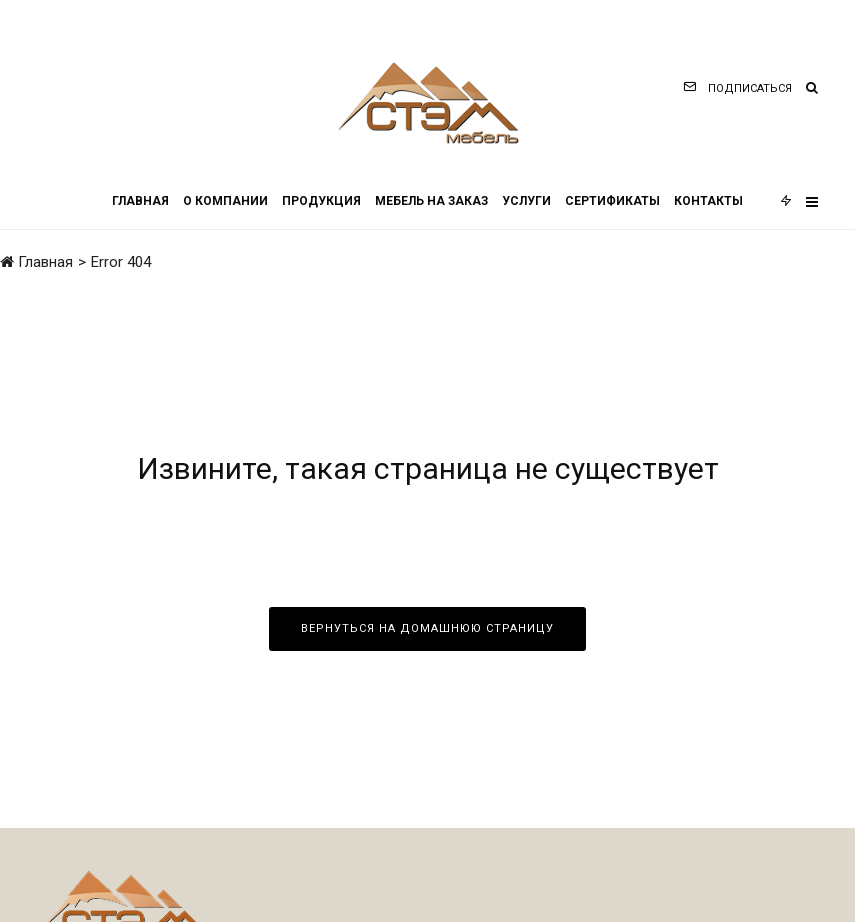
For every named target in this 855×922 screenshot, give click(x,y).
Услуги (526, 201)
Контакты (708, 201)
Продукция (321, 201)
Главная (140, 201)
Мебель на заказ (431, 201)
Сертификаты (612, 201)
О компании (225, 201)
